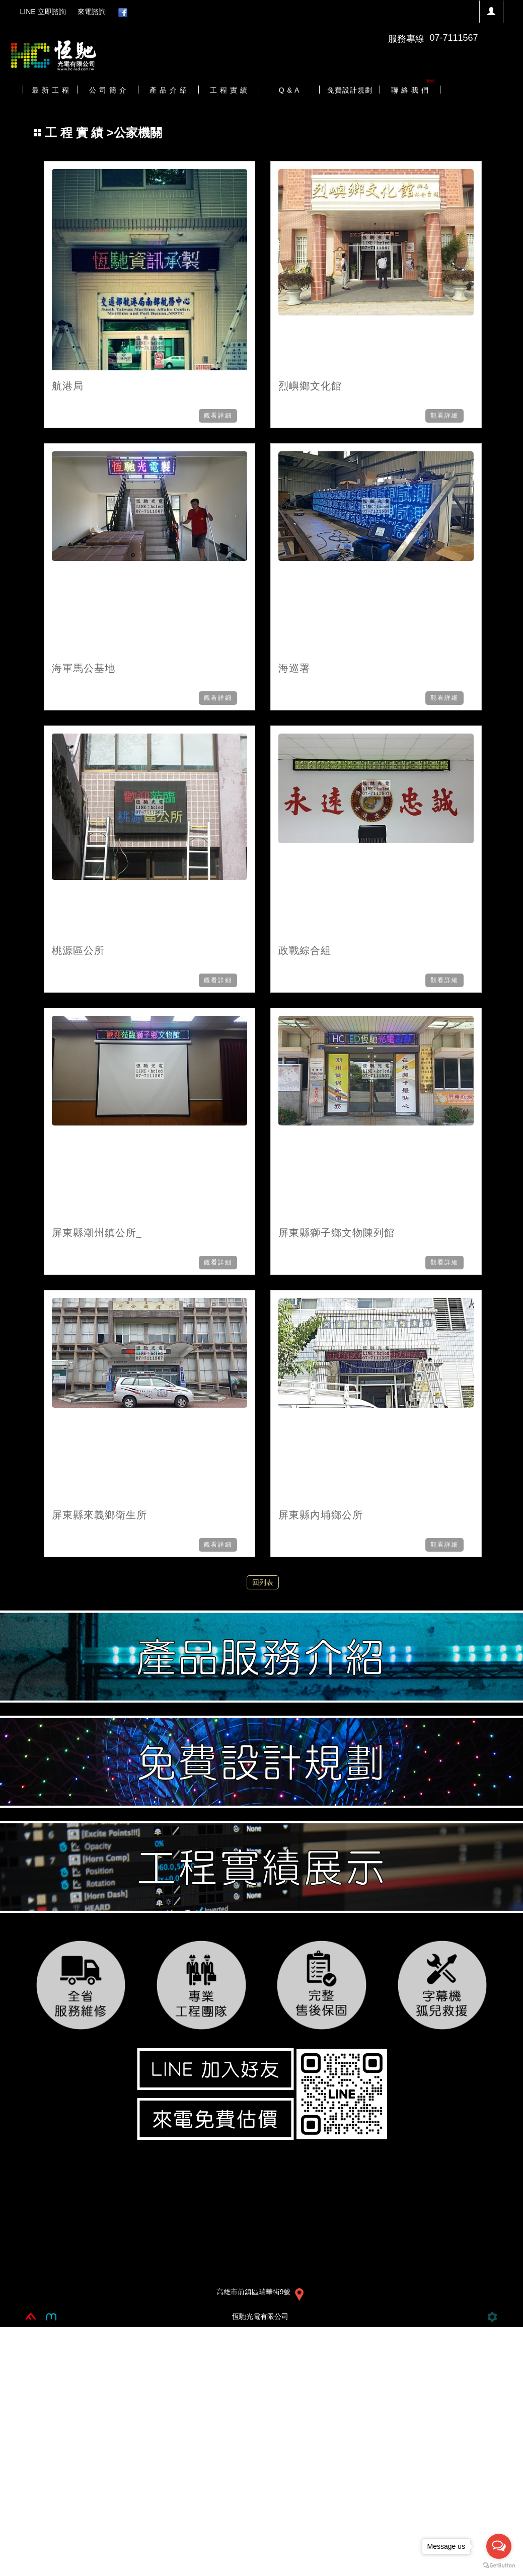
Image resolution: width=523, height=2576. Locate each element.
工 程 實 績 (76, 132)
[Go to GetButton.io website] (499, 2565)
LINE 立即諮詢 (43, 12)
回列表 (262, 1582)
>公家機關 (98, 132)
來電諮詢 (92, 12)
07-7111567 (453, 38)
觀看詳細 (218, 415)
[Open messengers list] (498, 2546)
